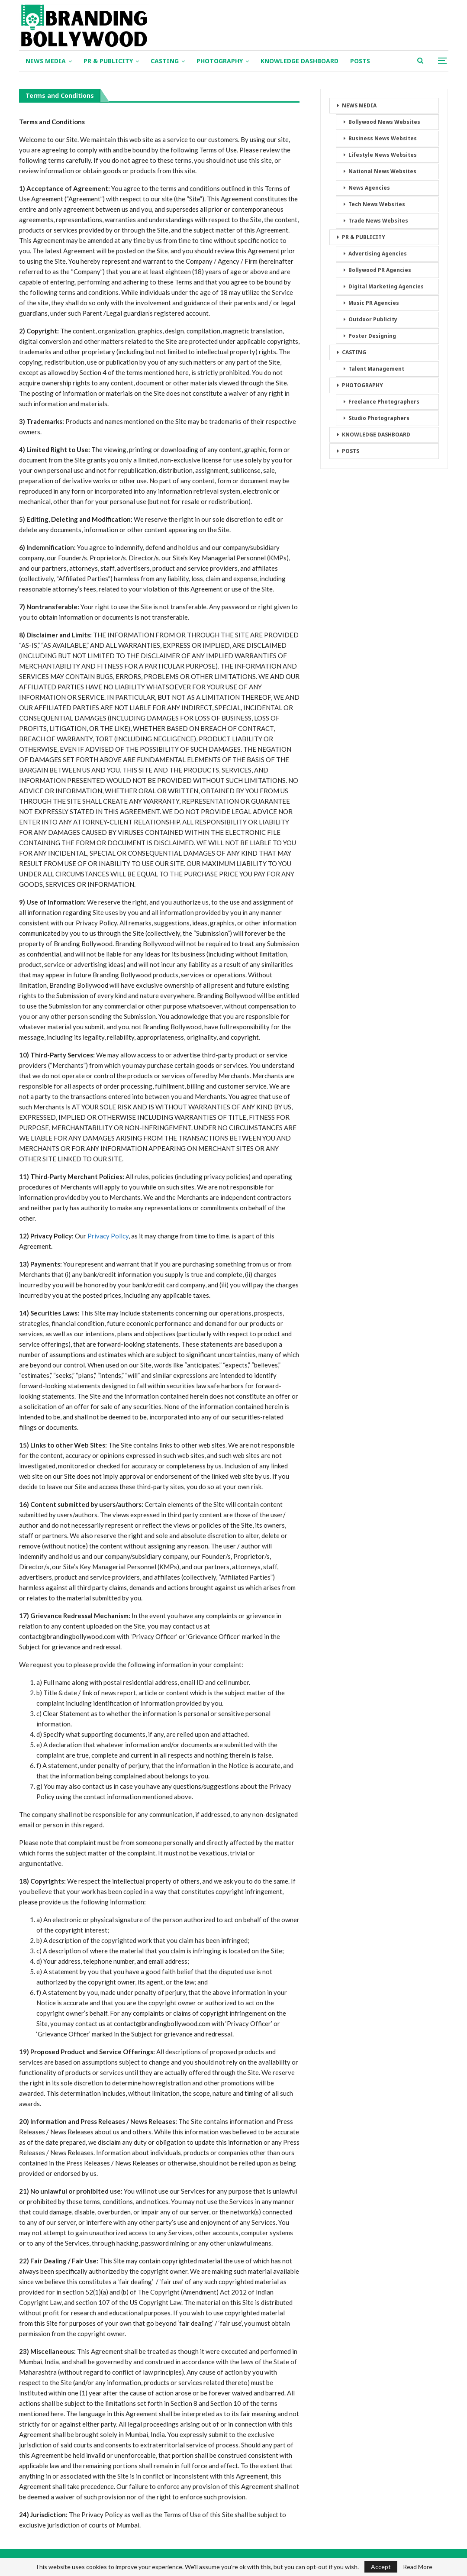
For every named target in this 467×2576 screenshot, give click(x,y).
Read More (417, 2567)
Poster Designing (372, 335)
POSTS (360, 61)
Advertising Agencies (377, 253)
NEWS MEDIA (46, 61)
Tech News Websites (376, 204)
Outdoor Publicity (372, 319)
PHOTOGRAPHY (219, 61)
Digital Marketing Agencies (386, 286)
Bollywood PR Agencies (379, 270)
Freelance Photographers (383, 401)
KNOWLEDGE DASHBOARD (299, 61)
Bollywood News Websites (384, 122)
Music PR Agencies (373, 303)
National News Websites (382, 171)
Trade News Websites (378, 220)
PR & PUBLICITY (108, 61)
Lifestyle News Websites (382, 154)
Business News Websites (382, 138)
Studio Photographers (378, 418)
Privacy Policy (108, 1236)
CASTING (165, 61)
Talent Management (376, 368)
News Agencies (369, 187)
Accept (381, 2566)
